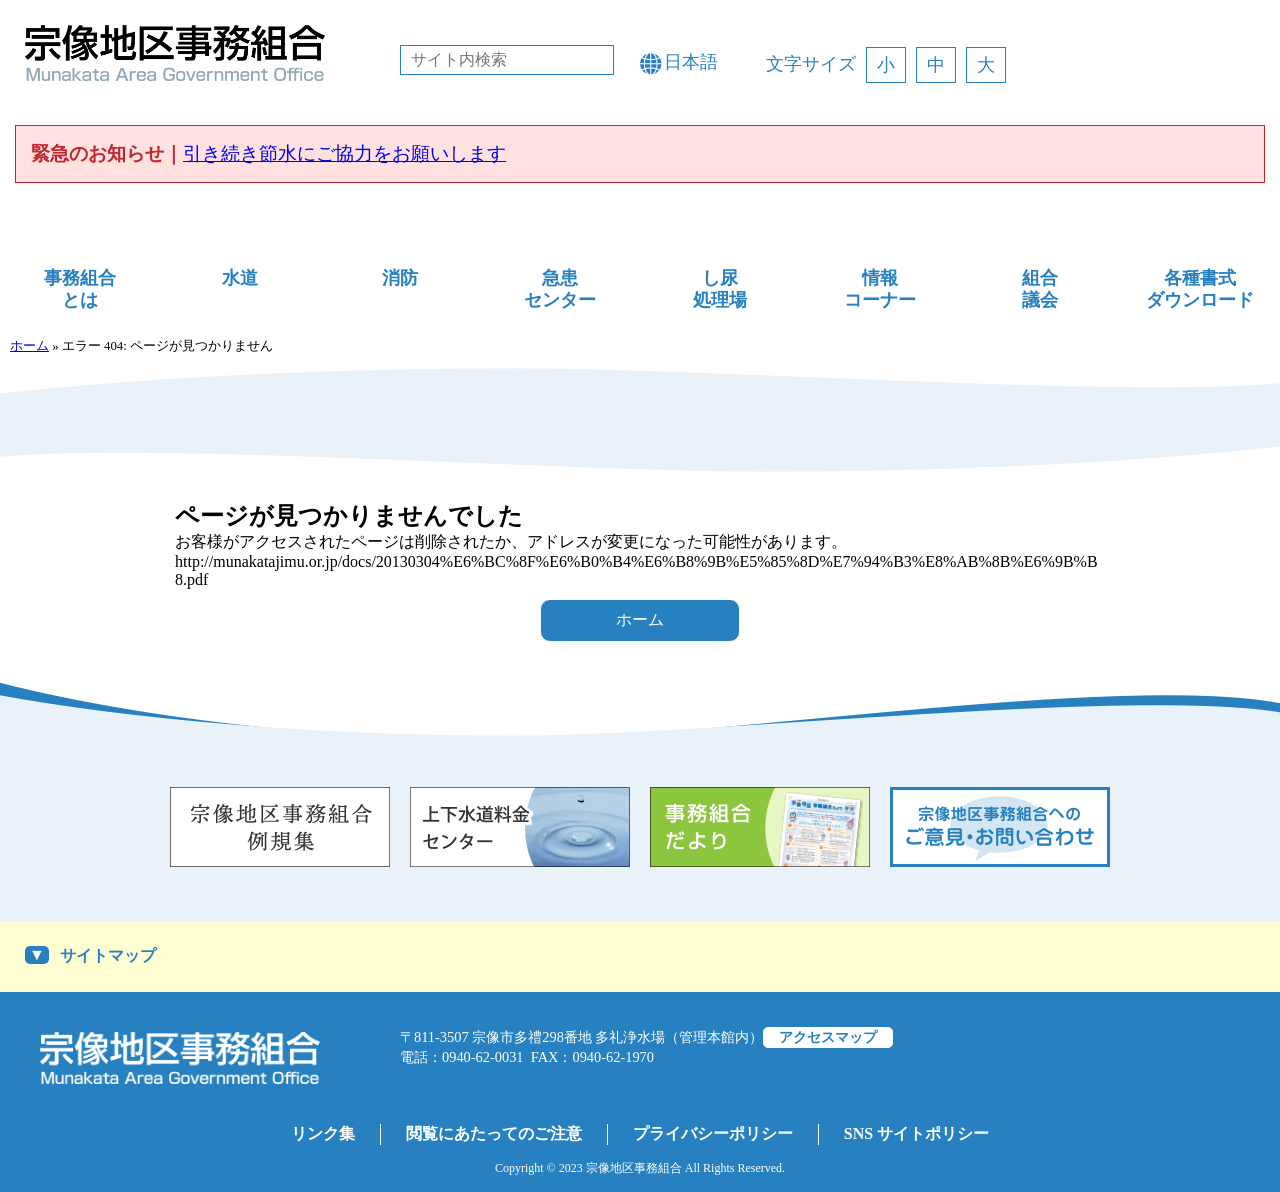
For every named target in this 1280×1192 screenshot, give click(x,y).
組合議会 (1040, 289)
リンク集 (323, 1133)
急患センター (560, 289)
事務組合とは (80, 289)
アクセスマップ (828, 1037)
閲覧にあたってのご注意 (494, 1133)
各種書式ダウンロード (1200, 289)
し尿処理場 (720, 289)
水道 (240, 278)
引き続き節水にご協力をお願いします (344, 153)
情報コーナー (880, 289)
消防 (400, 278)
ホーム (29, 346)
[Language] (700, 62)
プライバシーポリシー (713, 1133)
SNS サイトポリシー (916, 1133)
